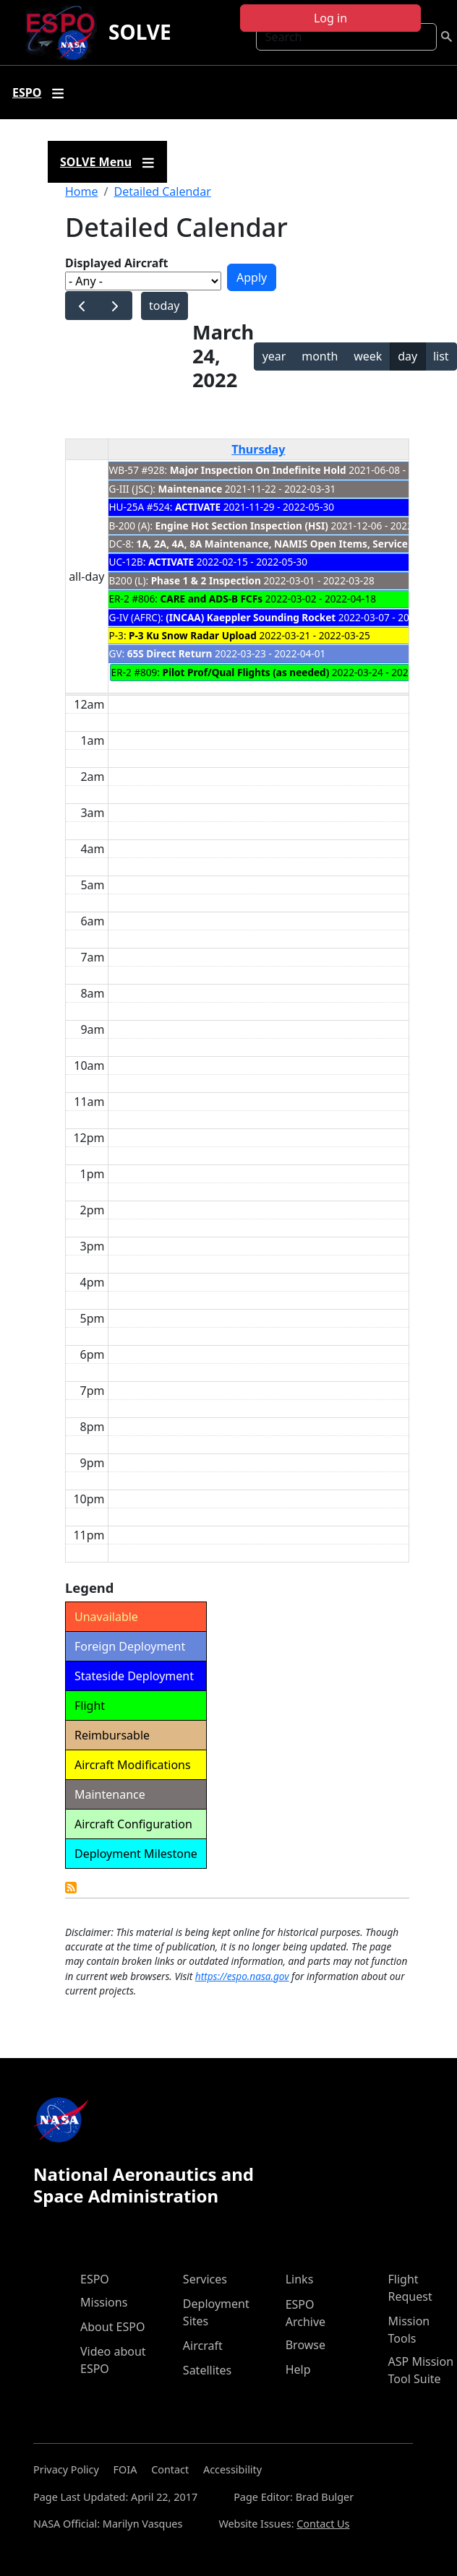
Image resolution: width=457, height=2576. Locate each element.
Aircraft (203, 2346)
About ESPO (112, 2327)
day (407, 356)
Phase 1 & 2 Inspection (206, 580)
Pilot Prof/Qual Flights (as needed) (246, 672)
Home (81, 191)
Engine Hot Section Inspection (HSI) (241, 525)
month (320, 356)
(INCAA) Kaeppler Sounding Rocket (251, 617)
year (274, 356)
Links (300, 2279)
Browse (305, 2345)
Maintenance (190, 489)
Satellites (207, 2370)
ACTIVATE (198, 507)
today (164, 306)
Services (205, 2279)
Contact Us (322, 2523)
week (368, 356)
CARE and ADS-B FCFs (212, 598)
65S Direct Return (170, 653)
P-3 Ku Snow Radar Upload (193, 635)
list (441, 356)
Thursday (258, 449)
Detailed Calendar (162, 191)
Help (298, 2369)
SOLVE (139, 32)
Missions (103, 2302)
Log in (330, 18)
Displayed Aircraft (116, 263)
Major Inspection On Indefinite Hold (258, 470)
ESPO (94, 2279)
